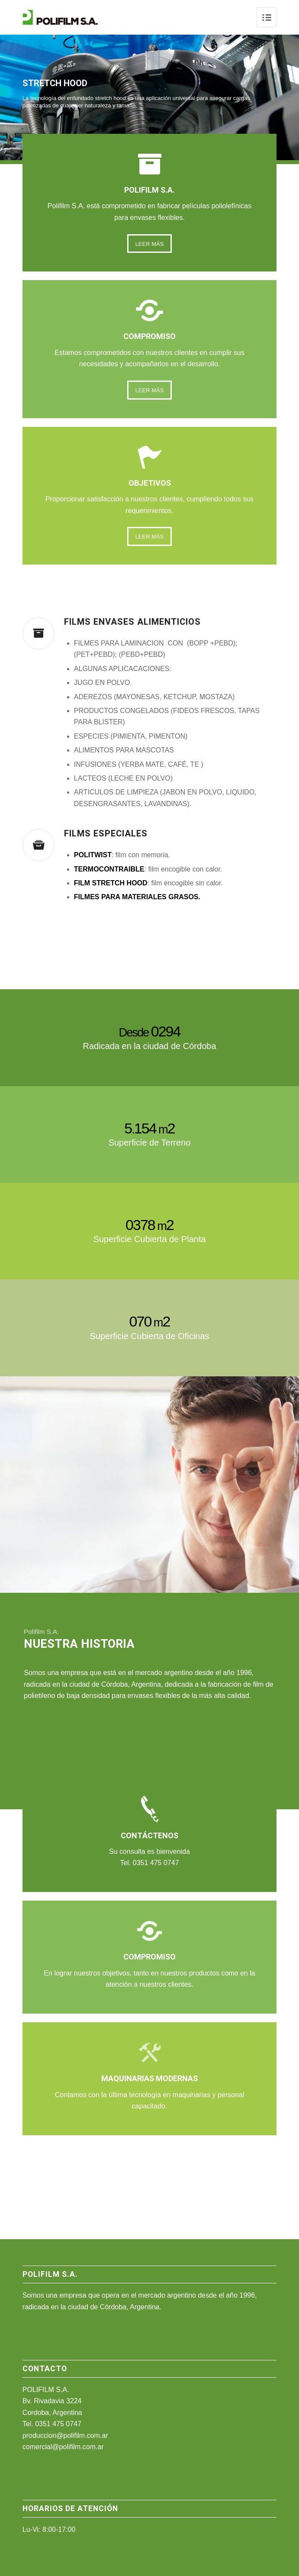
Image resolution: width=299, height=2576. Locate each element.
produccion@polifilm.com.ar (65, 2435)
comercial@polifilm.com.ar (63, 2446)
